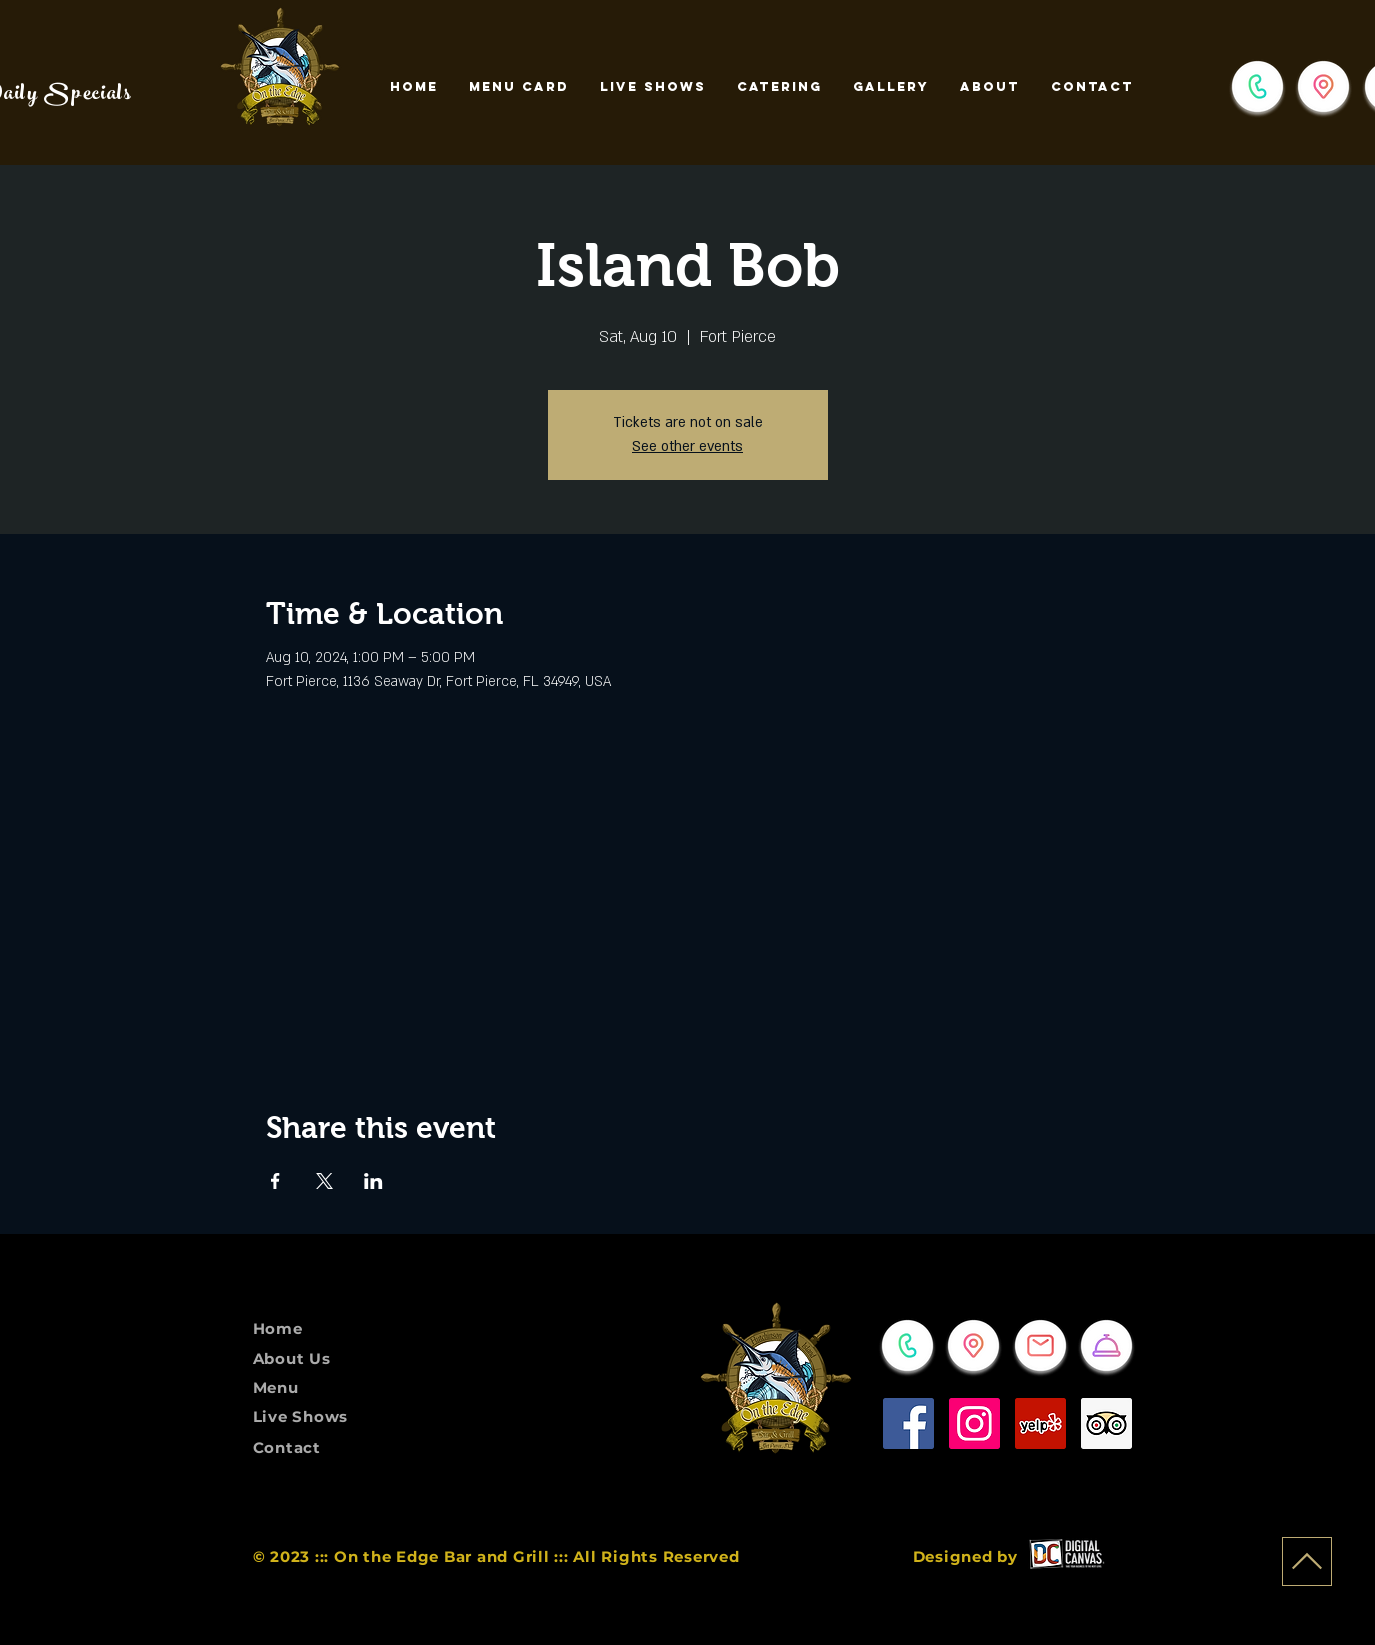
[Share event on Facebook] (275, 1181)
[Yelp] (1040, 1423)
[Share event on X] (324, 1181)
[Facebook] (908, 1423)
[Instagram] (974, 1423)
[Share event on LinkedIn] (373, 1181)
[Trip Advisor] (1106, 1423)
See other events (687, 446)
